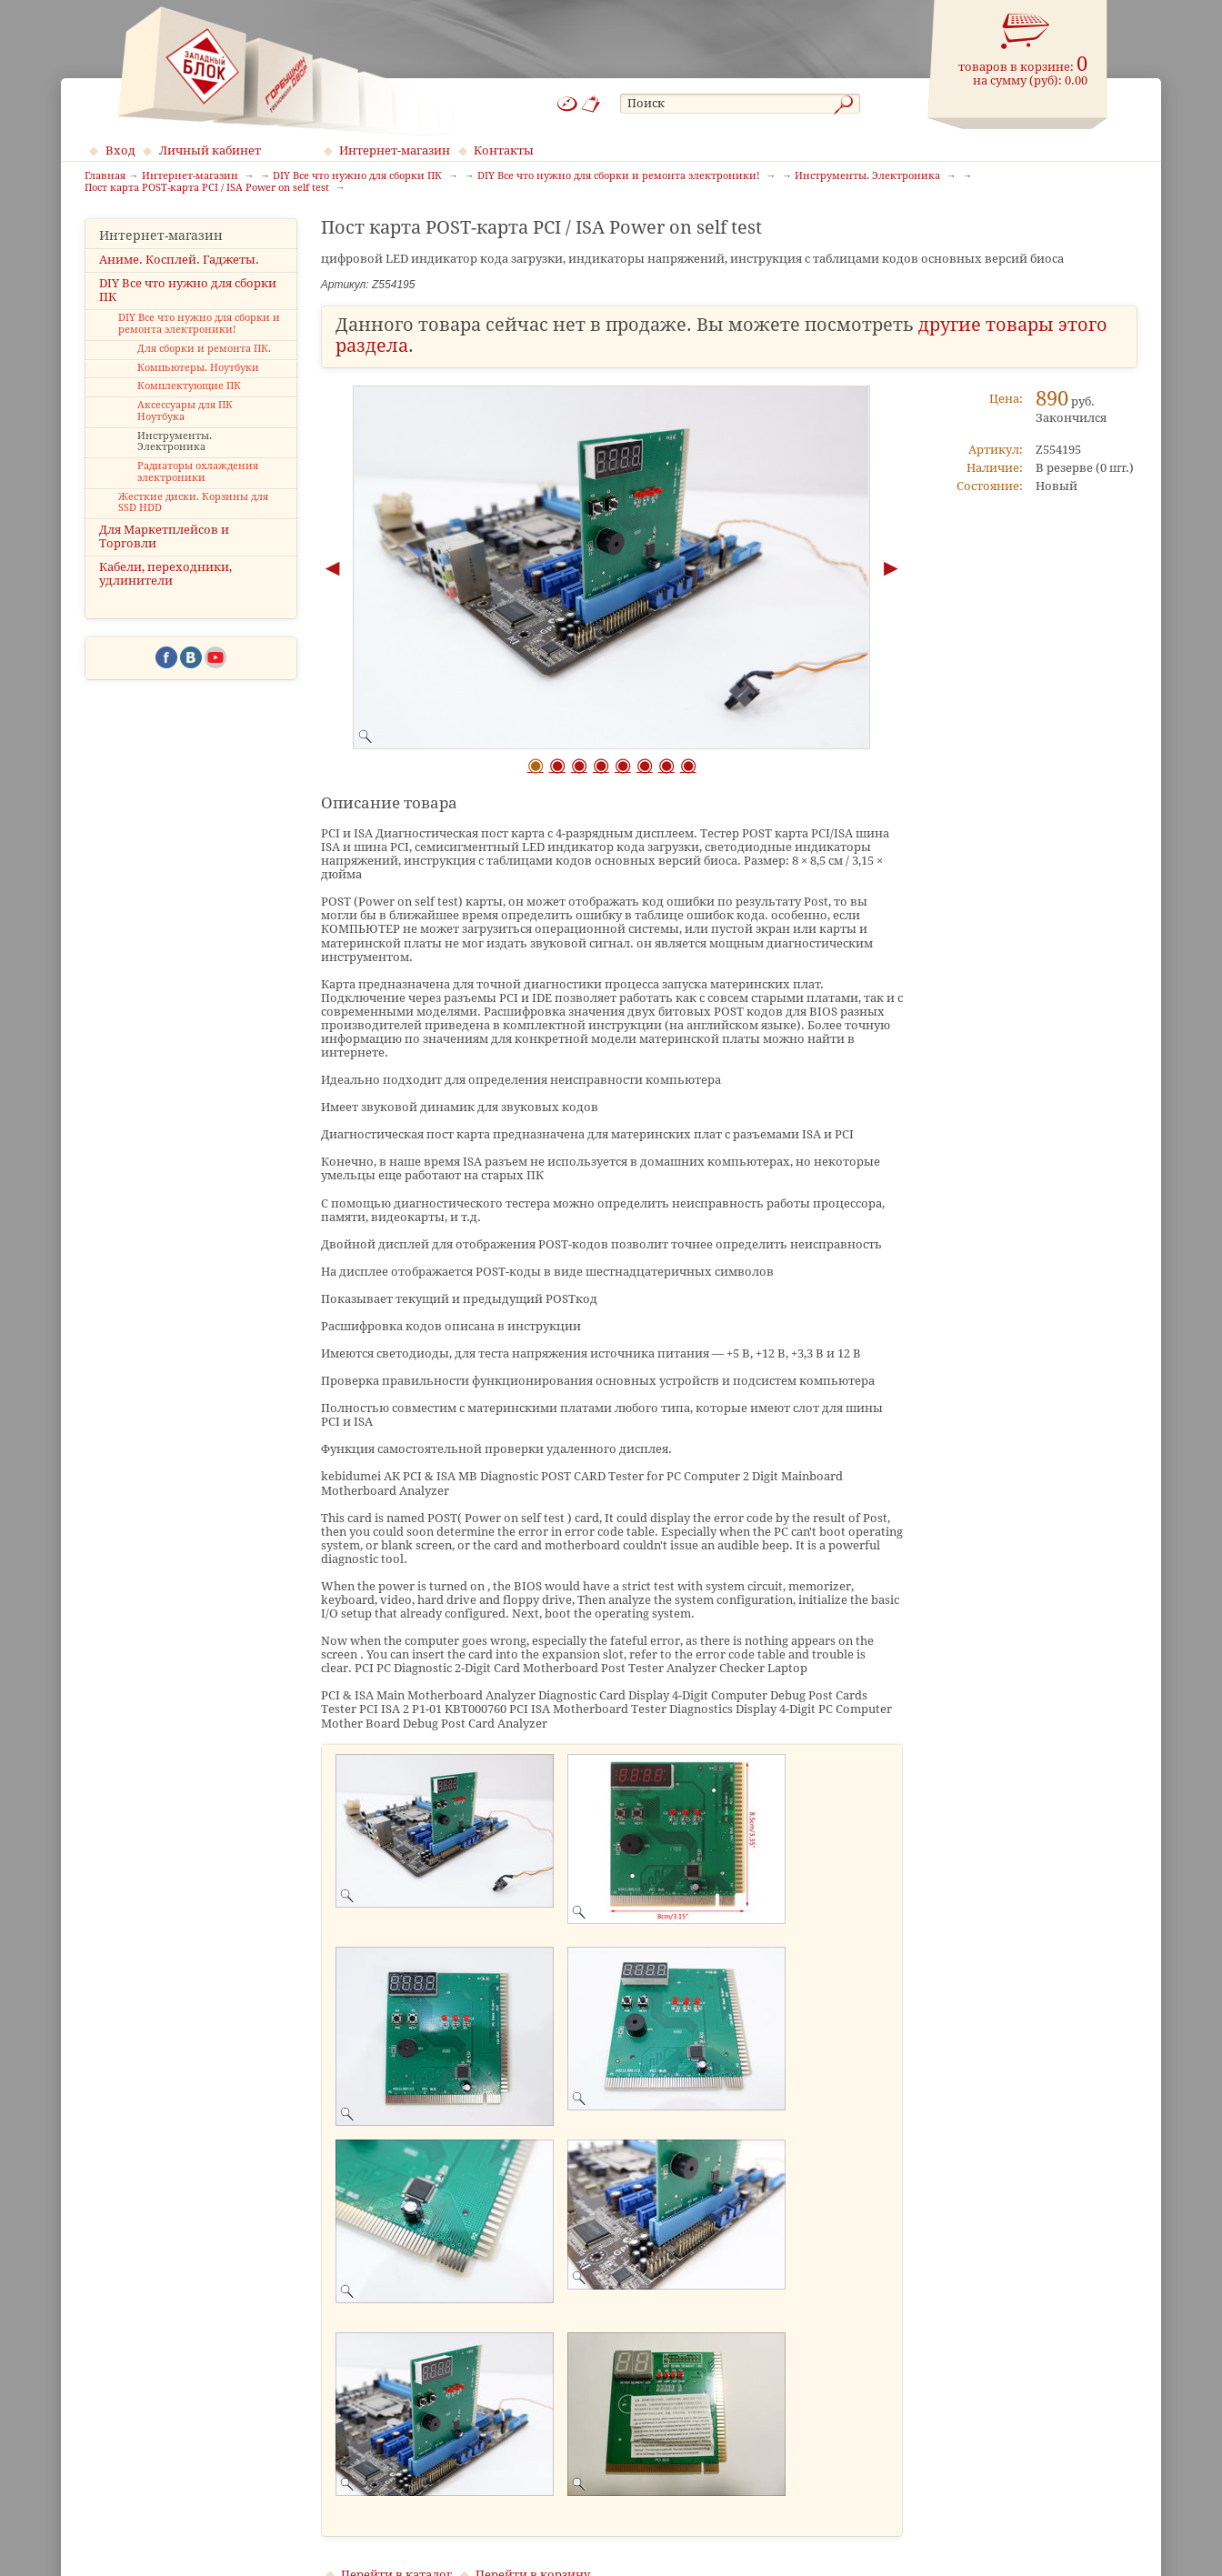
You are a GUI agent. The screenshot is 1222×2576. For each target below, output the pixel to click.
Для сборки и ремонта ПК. (204, 349)
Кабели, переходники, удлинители (165, 573)
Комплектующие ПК (189, 386)
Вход (120, 150)
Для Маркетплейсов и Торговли (164, 536)
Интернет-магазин (394, 150)
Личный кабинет (210, 150)
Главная (105, 176)
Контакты (504, 150)
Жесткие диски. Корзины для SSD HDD (193, 503)
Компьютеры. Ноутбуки (198, 368)
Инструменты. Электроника (174, 442)
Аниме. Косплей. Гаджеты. (179, 259)
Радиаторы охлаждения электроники (197, 472)
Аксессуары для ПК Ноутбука (185, 411)
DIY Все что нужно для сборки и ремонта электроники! (199, 324)
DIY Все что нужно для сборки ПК (187, 290)
